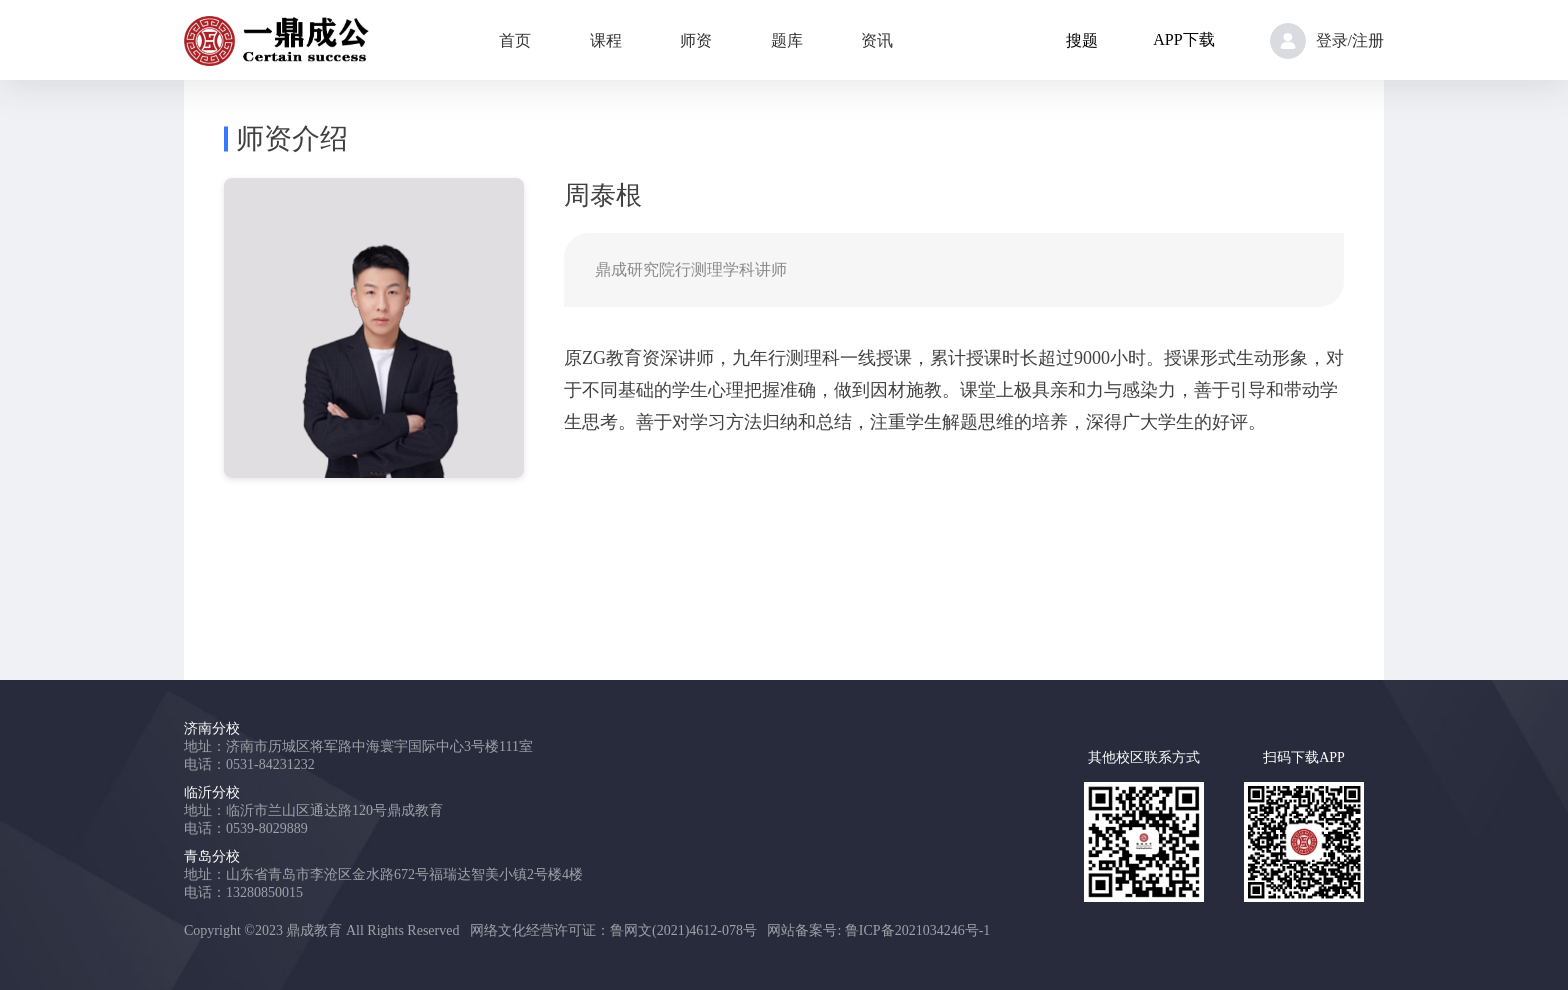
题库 (787, 40)
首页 (515, 40)
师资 (696, 40)
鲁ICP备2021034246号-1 (917, 930)
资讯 (877, 40)
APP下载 (1183, 39)
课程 (606, 40)
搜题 (1082, 40)
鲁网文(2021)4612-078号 (683, 930)
